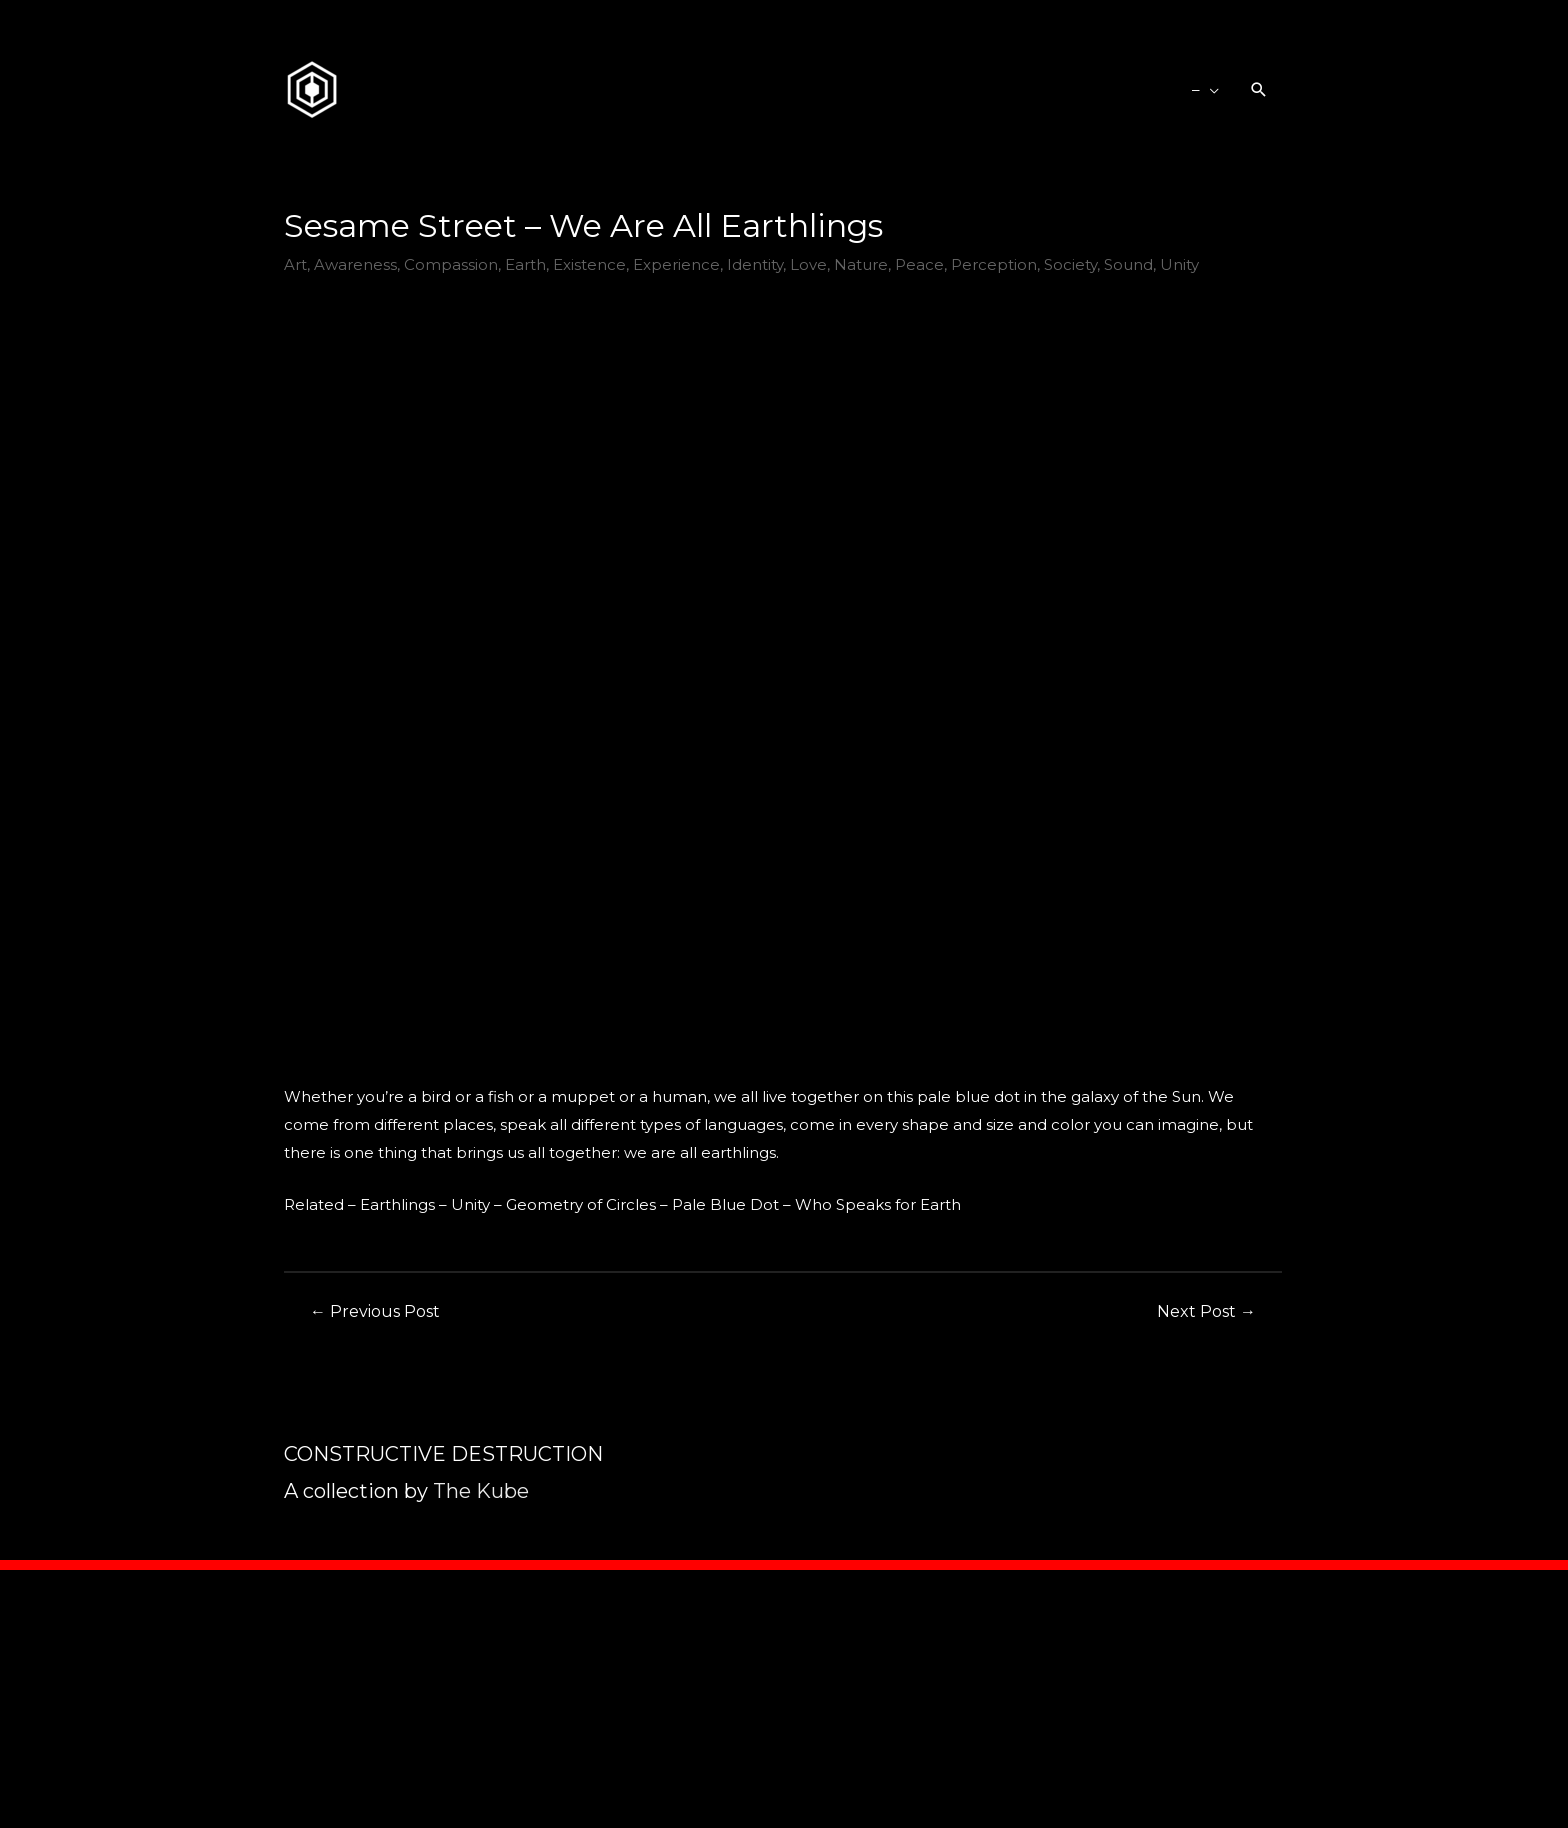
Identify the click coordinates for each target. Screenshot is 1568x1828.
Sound (1128, 264)
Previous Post (375, 1311)
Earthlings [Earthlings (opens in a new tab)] (397, 1204)
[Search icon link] (1259, 90)
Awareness (355, 264)
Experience (676, 264)
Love (808, 264)
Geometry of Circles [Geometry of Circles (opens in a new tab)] (581, 1204)
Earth (525, 264)
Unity (1179, 264)
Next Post (1206, 1311)
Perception (994, 264)
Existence (589, 264)
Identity (755, 264)
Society (1070, 264)
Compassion (451, 264)
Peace (919, 264)
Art (295, 264)
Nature (861, 264)
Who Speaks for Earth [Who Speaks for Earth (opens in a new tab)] (878, 1204)
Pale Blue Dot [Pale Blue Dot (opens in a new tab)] (725, 1204)
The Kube (481, 1491)
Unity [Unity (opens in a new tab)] (470, 1204)
